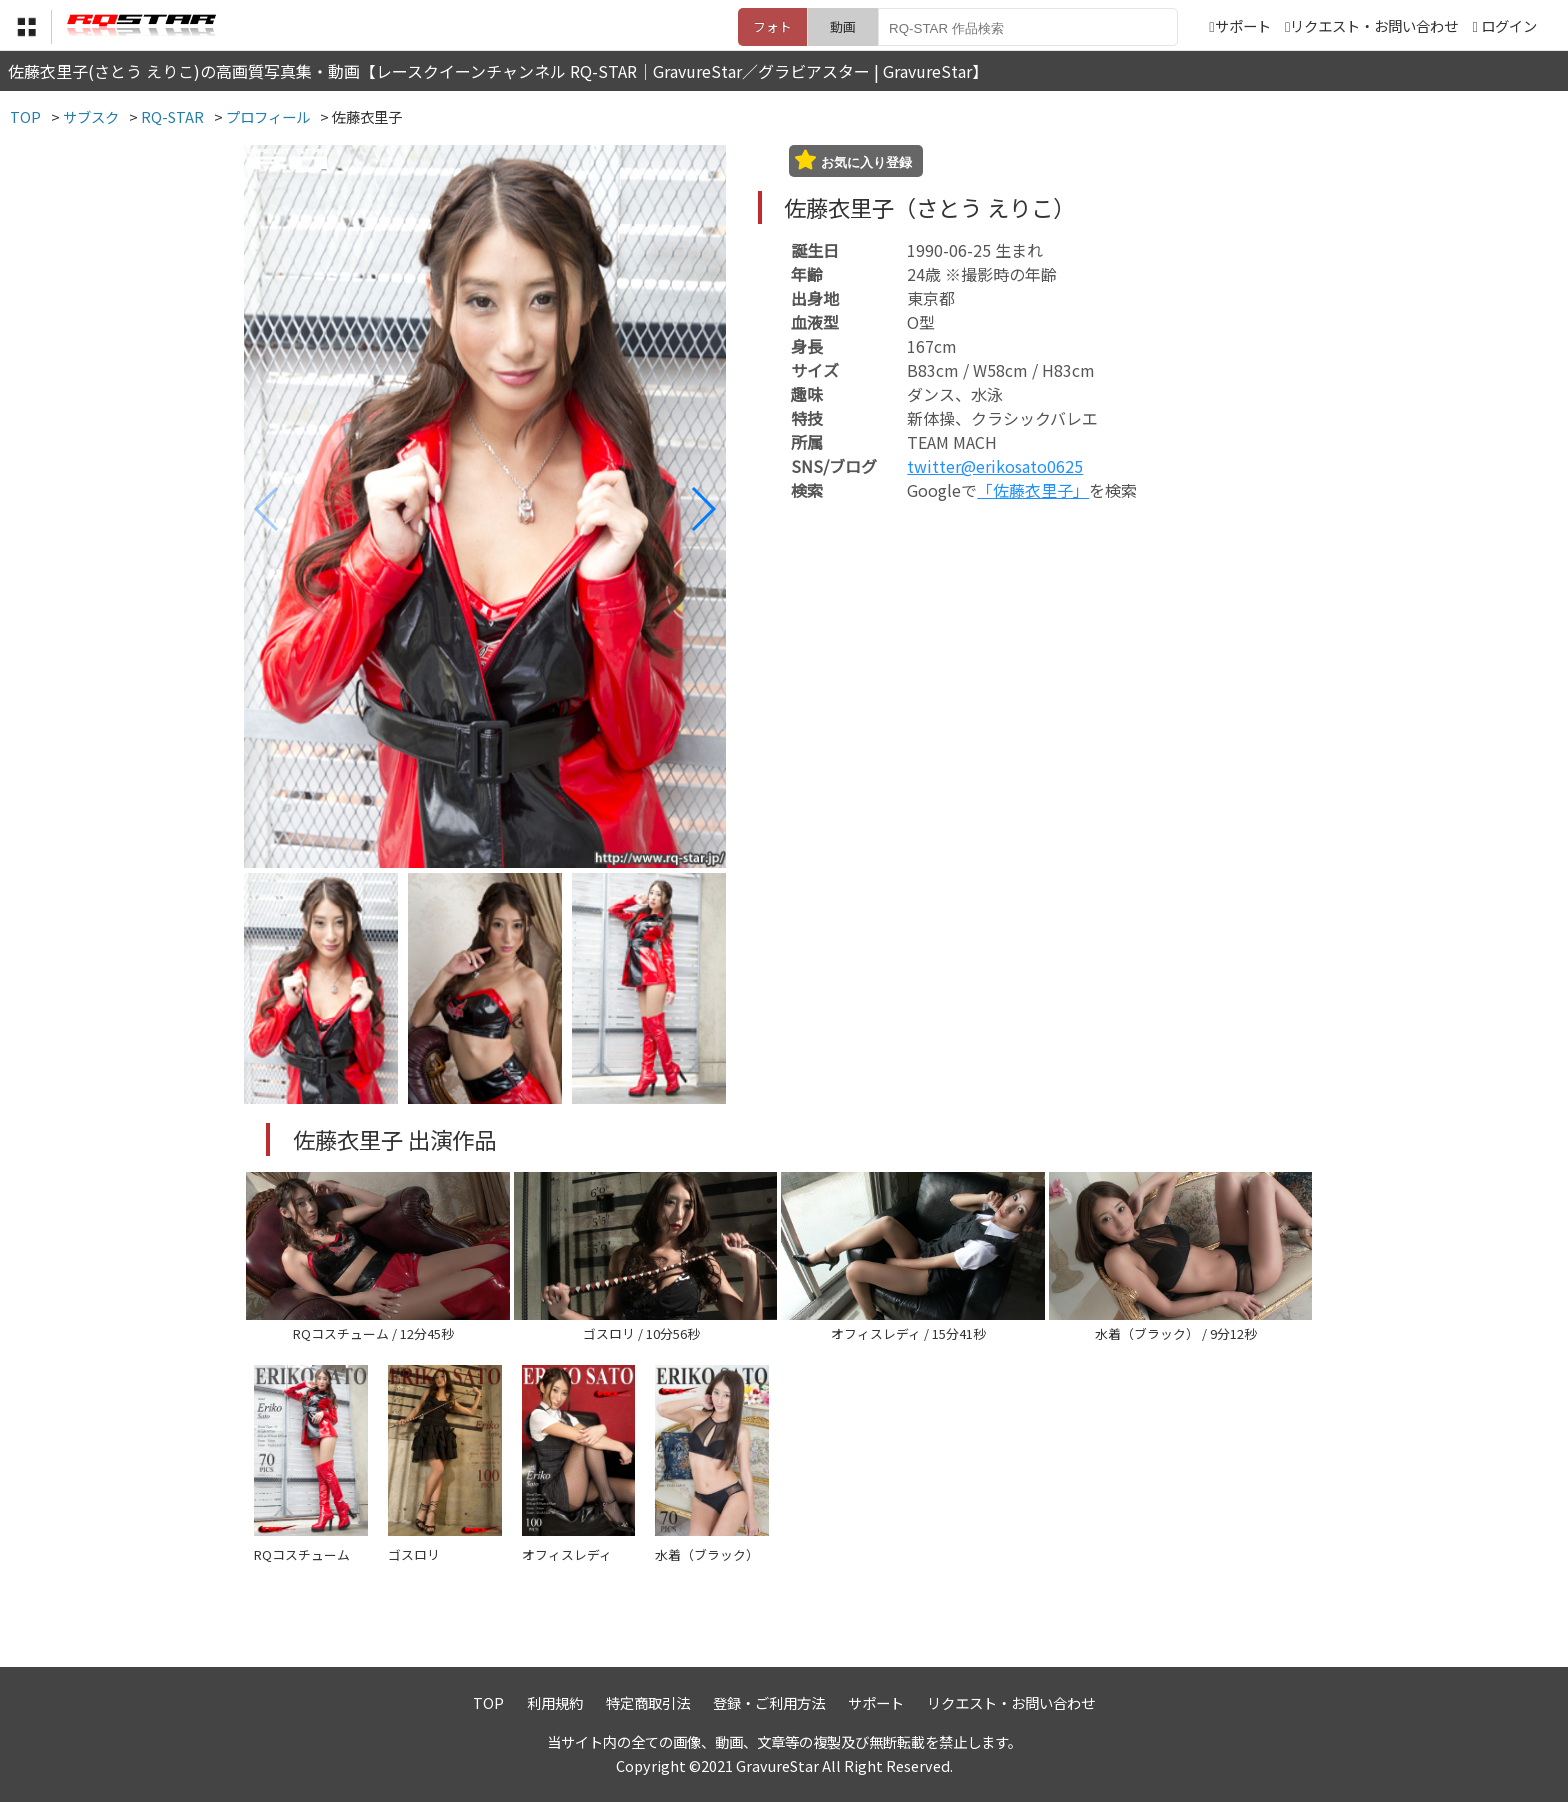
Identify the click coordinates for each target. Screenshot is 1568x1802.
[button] (702, 509)
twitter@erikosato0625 (995, 466)
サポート (1239, 25)
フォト (772, 26)
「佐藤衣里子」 (1033, 490)
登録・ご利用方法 (769, 1702)
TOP (488, 1702)
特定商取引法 (648, 1702)
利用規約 (555, 1702)
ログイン (1509, 25)
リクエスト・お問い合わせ (1371, 25)
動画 (843, 26)
